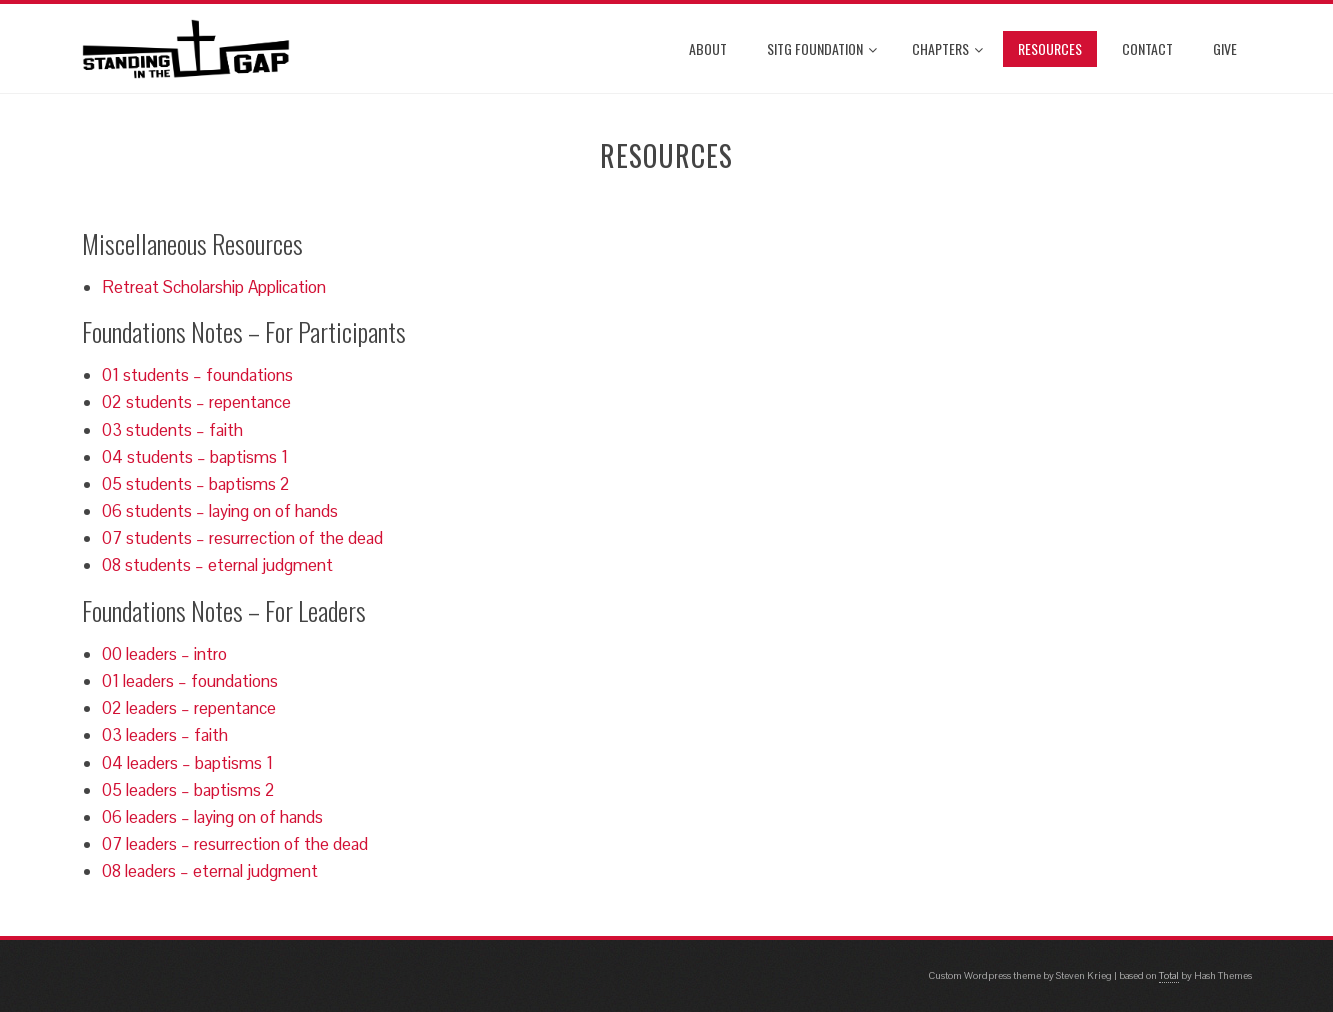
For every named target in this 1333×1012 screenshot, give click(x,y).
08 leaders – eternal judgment (210, 871)
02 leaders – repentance (189, 708)
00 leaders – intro (164, 654)
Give (1225, 48)
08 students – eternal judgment (217, 565)
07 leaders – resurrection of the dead (235, 844)
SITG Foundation (822, 48)
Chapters (947, 48)
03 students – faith (172, 430)
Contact (1147, 48)
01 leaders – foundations (190, 681)
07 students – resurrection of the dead (242, 538)
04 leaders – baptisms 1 (187, 763)
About (708, 48)
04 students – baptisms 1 (195, 457)
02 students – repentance (196, 402)
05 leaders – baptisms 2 (188, 790)
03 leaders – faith (165, 735)
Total (1169, 975)
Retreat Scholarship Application (214, 287)
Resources (1050, 48)
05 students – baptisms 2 (196, 484)
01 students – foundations (197, 375)
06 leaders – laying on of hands (212, 817)
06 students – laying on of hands (220, 511)
